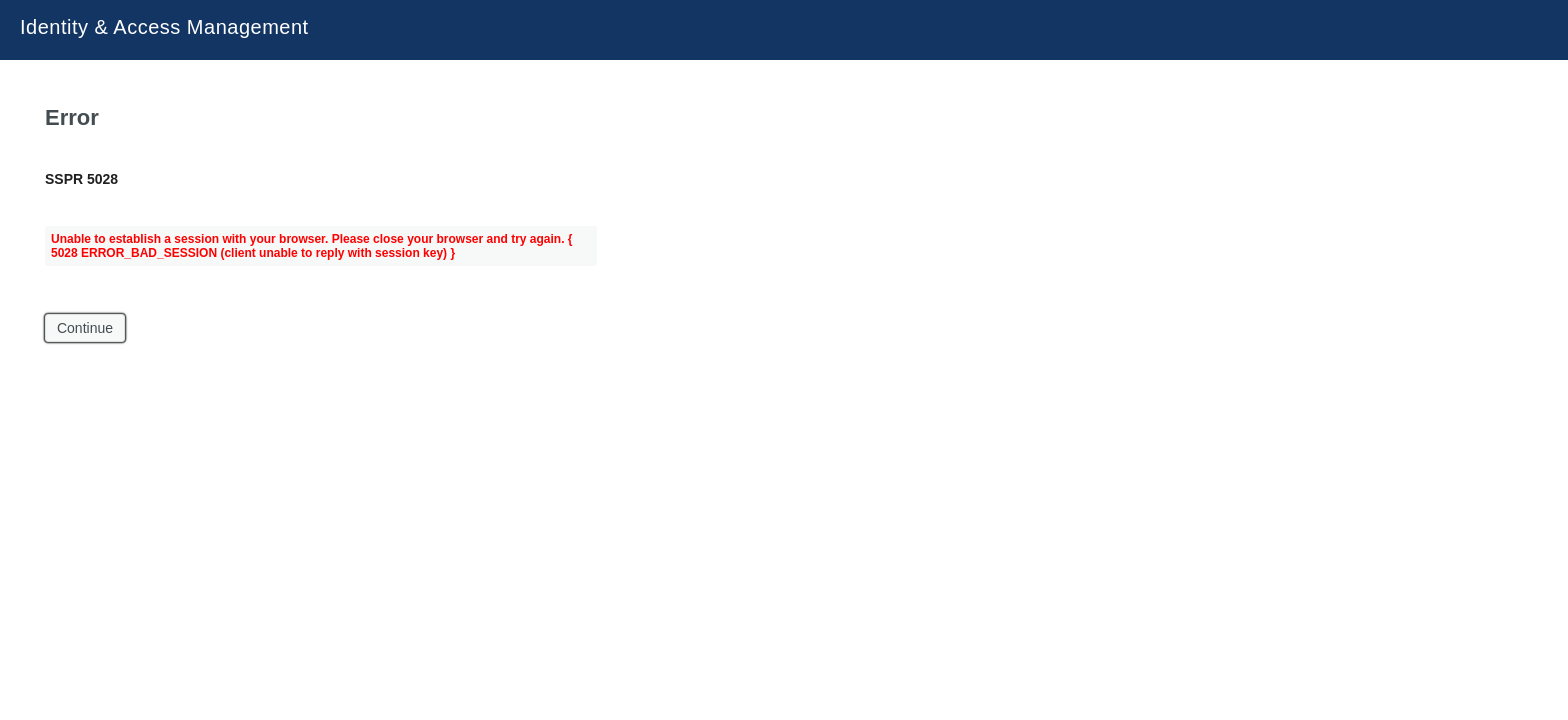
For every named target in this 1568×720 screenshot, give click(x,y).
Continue (85, 328)
